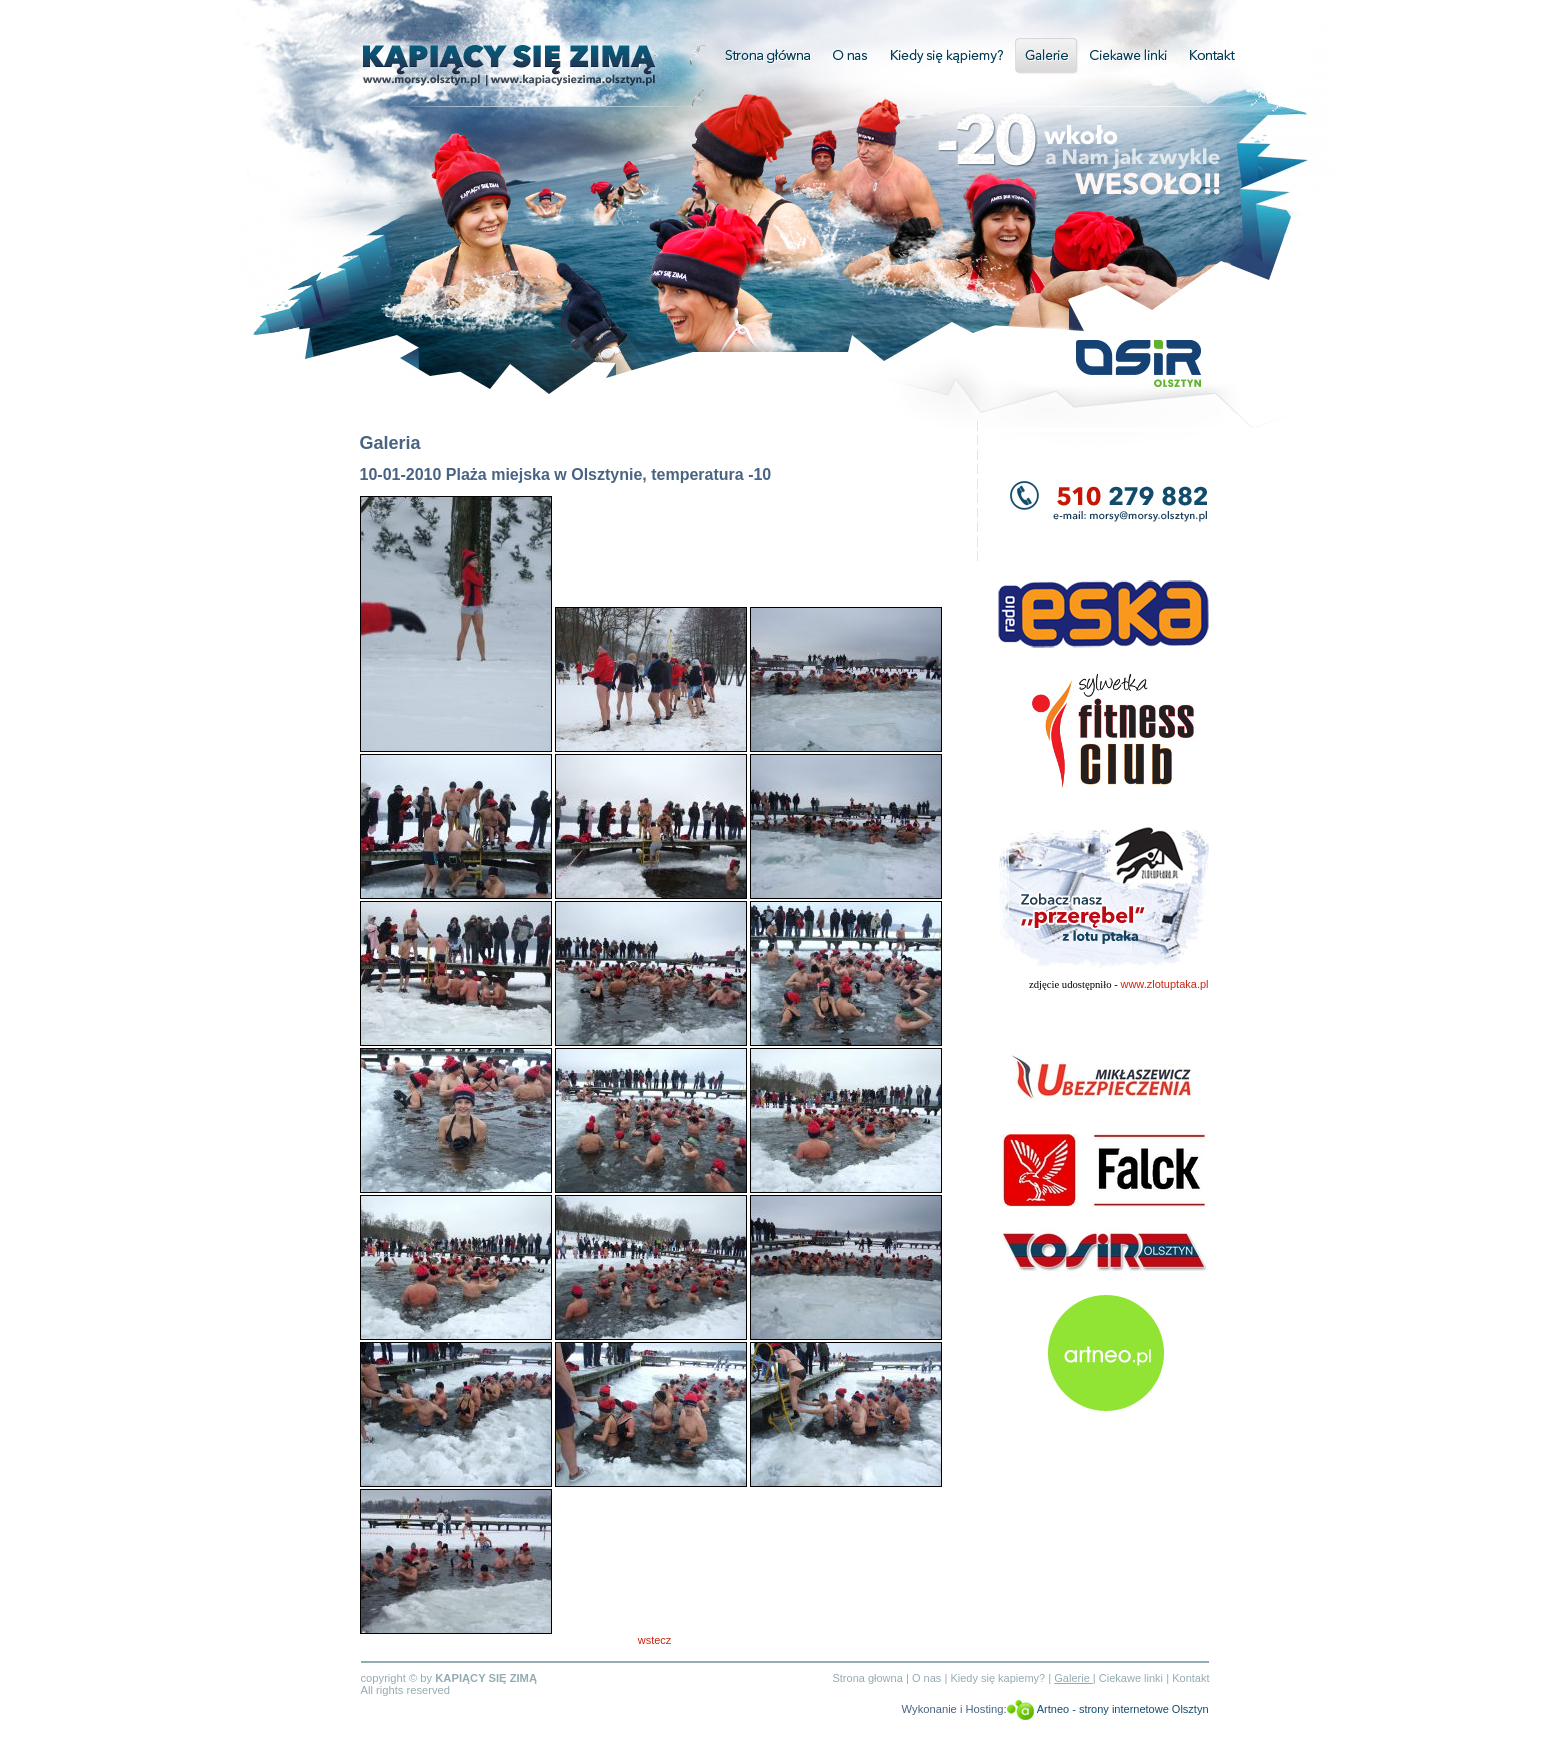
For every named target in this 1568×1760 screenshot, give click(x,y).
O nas (852, 54)
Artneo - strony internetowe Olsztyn (1123, 1709)
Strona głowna (867, 1678)
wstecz (655, 1640)
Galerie (1045, 54)
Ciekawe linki (1129, 54)
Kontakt (1212, 54)
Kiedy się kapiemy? (997, 1678)
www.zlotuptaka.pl (1164, 984)
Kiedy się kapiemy (946, 54)
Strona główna (760, 54)
